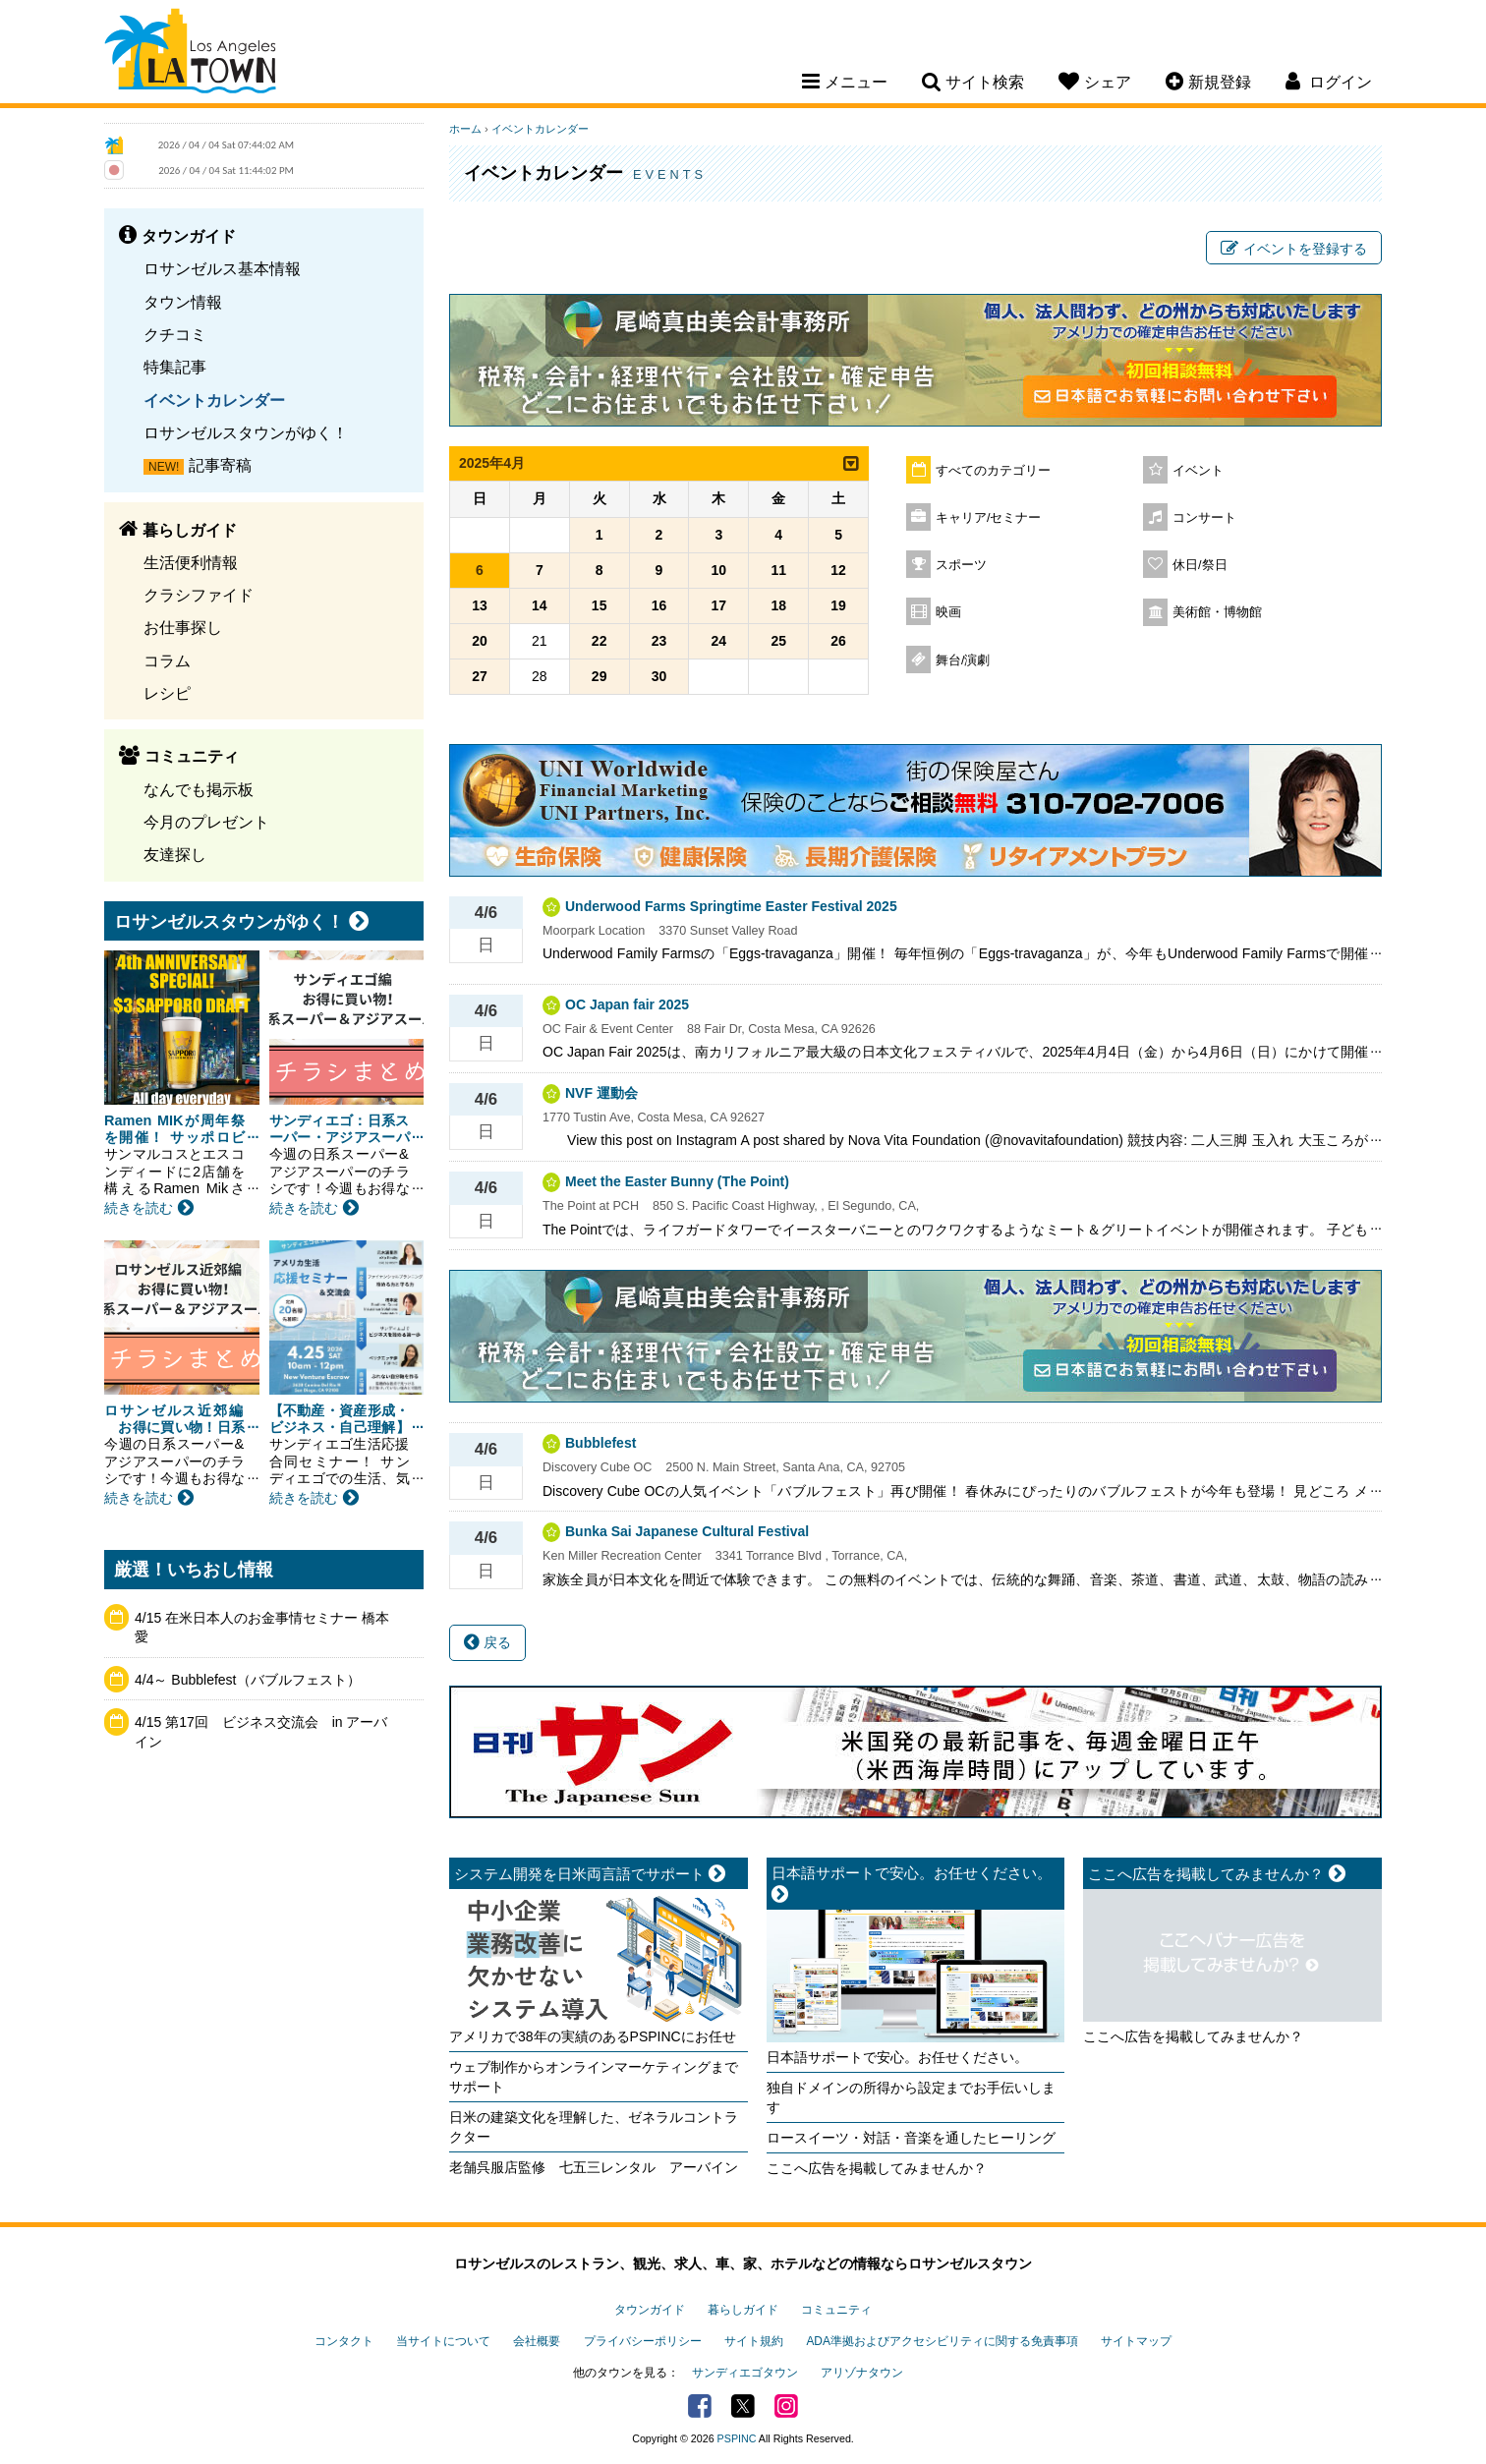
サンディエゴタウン (745, 2372)
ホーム (465, 129)
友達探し (174, 854)
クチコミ (174, 334)
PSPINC (737, 2438)
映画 (948, 612)
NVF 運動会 (601, 1093)
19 (838, 605)
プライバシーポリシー (643, 2341)
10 (719, 570)
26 (838, 641)
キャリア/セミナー (989, 518)
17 (719, 605)
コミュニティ (836, 2310)
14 (539, 605)
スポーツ (961, 565)
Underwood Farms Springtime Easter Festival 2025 (731, 906)
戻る (487, 1642)
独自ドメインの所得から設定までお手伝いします (911, 2097)
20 (479, 641)
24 (719, 641)
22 (599, 641)
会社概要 (536, 2341)
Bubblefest (600, 1443)
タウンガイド (649, 2310)
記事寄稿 (220, 465)
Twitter (743, 2406)
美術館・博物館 (1217, 612)
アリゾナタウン (862, 2372)
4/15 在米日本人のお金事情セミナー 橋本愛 (262, 1627)
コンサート (1204, 518)
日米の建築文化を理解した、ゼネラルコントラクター (593, 2127)
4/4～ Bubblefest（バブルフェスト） (248, 1680)
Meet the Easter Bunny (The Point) (677, 1181)
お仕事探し (182, 627)
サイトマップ (1136, 2341)
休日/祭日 (1200, 565)
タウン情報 (182, 302)
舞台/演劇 (963, 660)
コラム (167, 660)
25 (778, 641)
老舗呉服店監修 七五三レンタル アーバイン (593, 2167)
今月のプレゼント (206, 822)
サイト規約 (753, 2341)
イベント (1198, 471)
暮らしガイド (743, 2310)
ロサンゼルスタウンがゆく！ (245, 432)
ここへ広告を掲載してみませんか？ (877, 2168)
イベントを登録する (1294, 249)
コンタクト (343, 2341)
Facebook (700, 2406)
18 (778, 605)
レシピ (167, 693)
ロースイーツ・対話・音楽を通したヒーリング (911, 2138)
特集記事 (174, 366)
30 (659, 676)
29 (599, 676)
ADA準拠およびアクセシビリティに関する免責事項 (941, 2341)
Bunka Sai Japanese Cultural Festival (687, 1531)
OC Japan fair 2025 (627, 1004)
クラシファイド (198, 594)
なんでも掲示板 (198, 789)
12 (838, 570)
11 (778, 570)
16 (659, 605)
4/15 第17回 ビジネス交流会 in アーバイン (261, 1731)
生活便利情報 (190, 562)
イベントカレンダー (214, 400)
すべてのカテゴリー (993, 471)
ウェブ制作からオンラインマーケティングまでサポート (593, 2076)
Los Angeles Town (190, 54)
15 (599, 605)
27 (479, 676)
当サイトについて (443, 2341)
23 (659, 641)
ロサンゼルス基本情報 (222, 268)
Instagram (786, 2406)
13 (479, 605)
